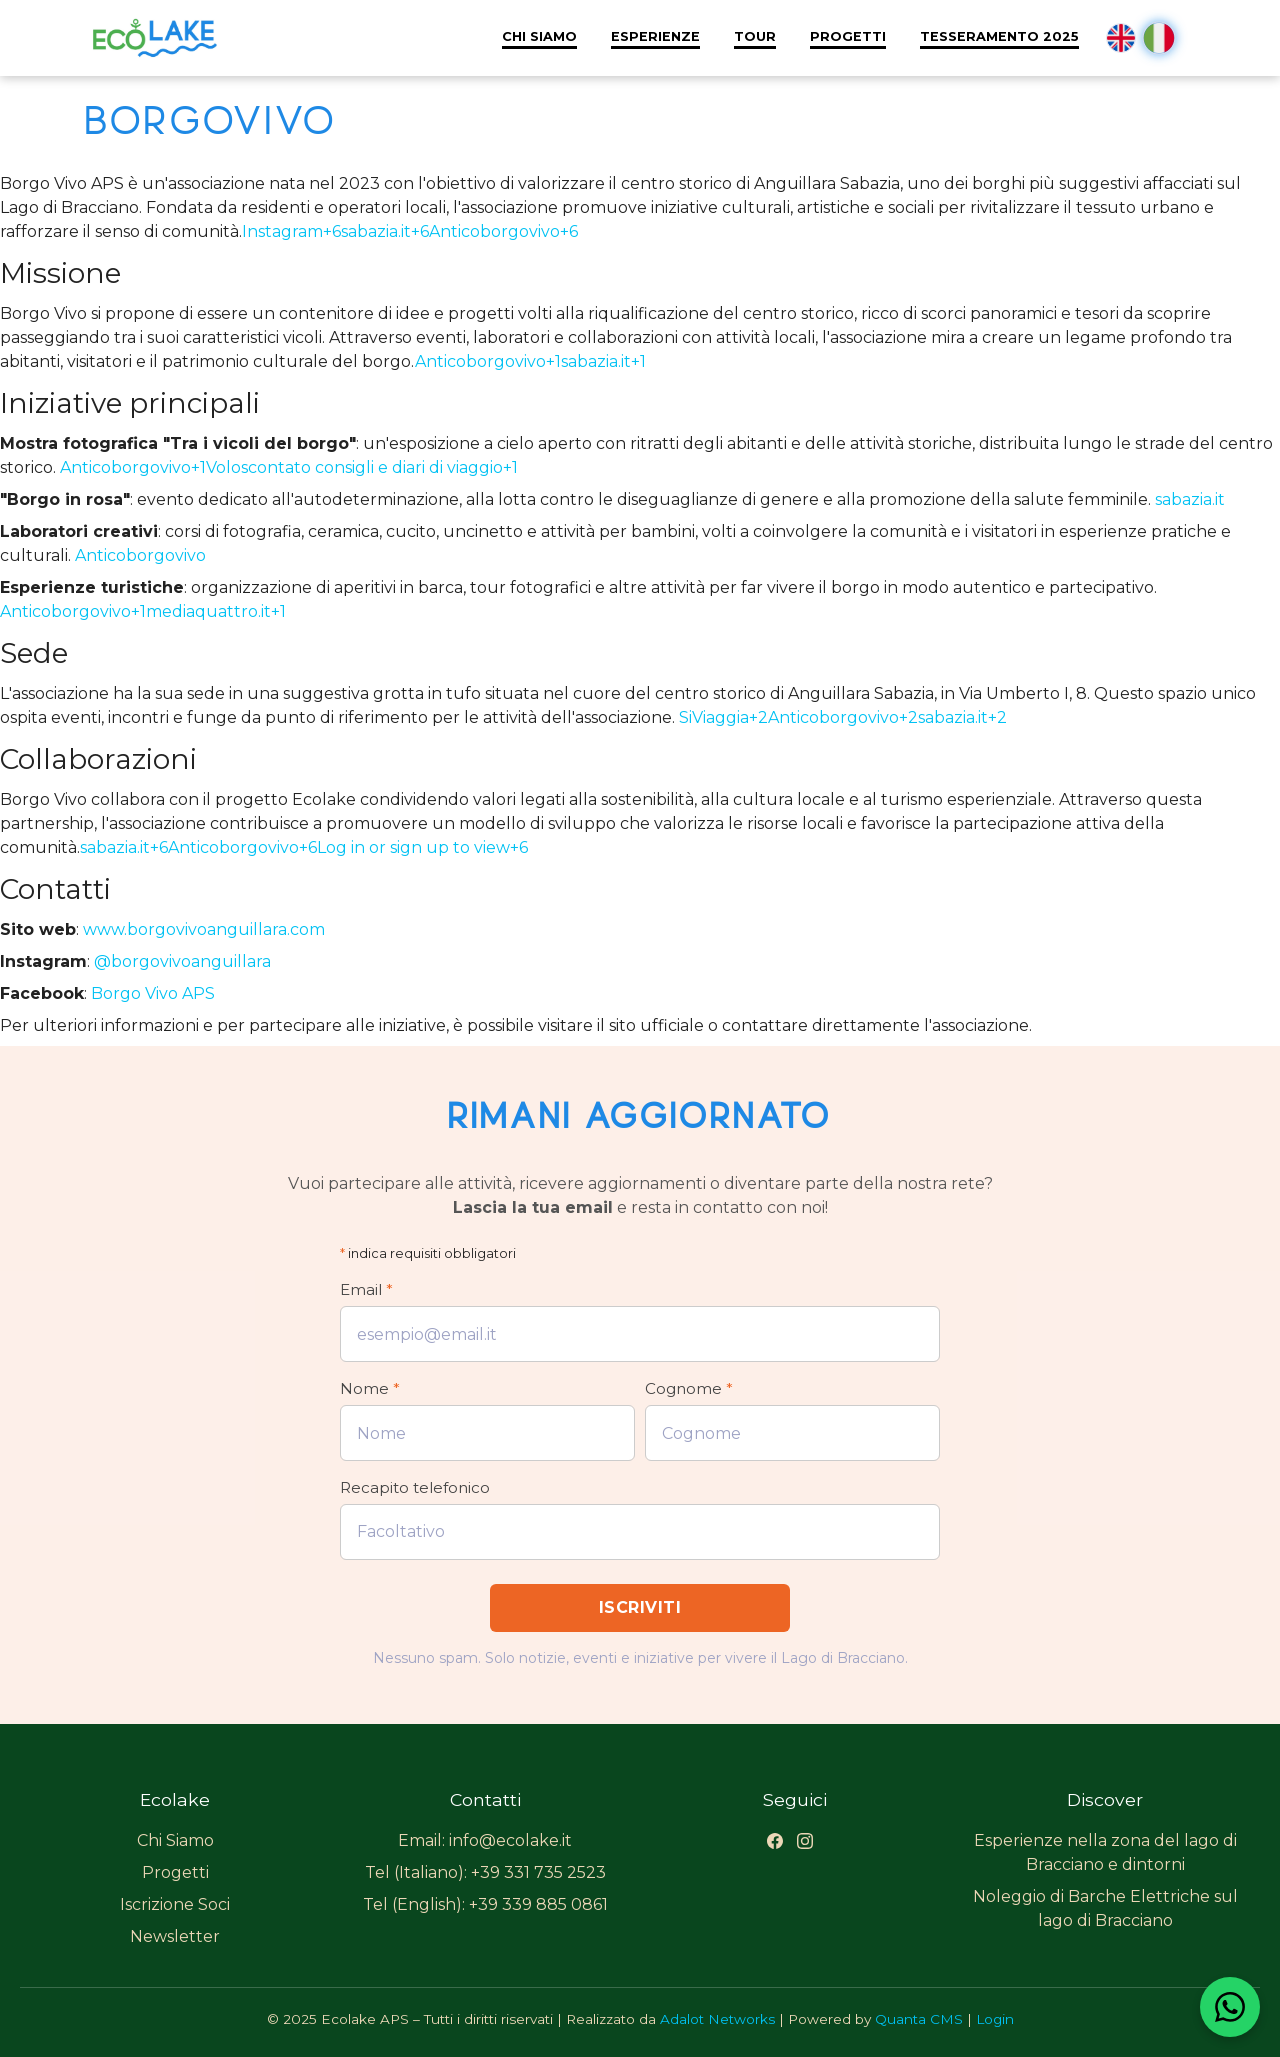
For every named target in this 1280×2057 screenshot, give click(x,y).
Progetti (848, 36)
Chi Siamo (539, 36)
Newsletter (175, 1936)
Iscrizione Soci (175, 1904)
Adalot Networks (717, 2019)
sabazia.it (1190, 499)
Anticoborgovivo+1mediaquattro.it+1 (143, 611)
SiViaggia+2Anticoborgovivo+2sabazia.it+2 (843, 717)
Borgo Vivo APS (153, 993)
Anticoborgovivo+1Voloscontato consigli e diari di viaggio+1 (289, 467)
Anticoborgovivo (140, 555)
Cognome (689, 1388)
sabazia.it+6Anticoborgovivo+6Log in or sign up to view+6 (304, 847)
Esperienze (655, 36)
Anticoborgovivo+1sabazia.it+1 (530, 361)
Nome (370, 1388)
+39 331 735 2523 (538, 1872)
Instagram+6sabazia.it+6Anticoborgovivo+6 (410, 231)
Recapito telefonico (415, 1487)
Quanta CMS (919, 2019)
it (1159, 37)
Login (995, 2019)
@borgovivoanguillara (182, 961)
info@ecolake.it (510, 1840)
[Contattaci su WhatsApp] (1230, 2007)
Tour (755, 36)
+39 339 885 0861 (538, 1904)
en (1121, 38)
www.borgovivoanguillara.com (204, 929)
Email (366, 1289)
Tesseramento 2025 (999, 36)
